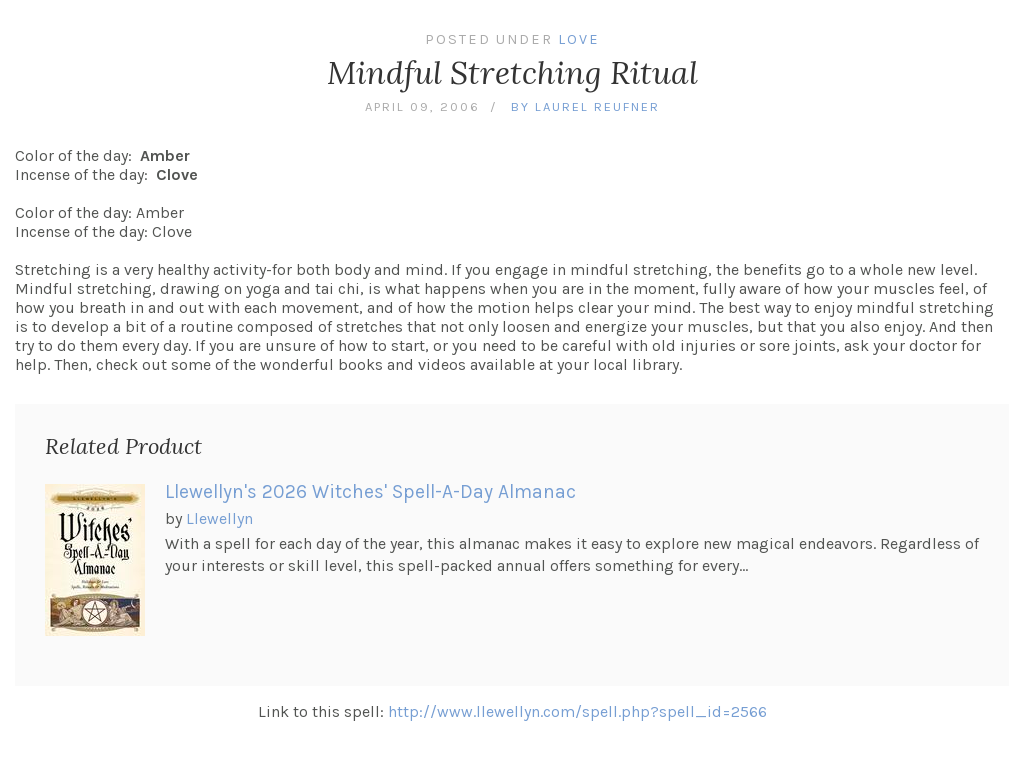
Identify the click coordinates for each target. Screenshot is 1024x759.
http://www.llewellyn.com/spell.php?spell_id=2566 (577, 711)
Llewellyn (219, 518)
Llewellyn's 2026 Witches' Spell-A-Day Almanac (370, 491)
